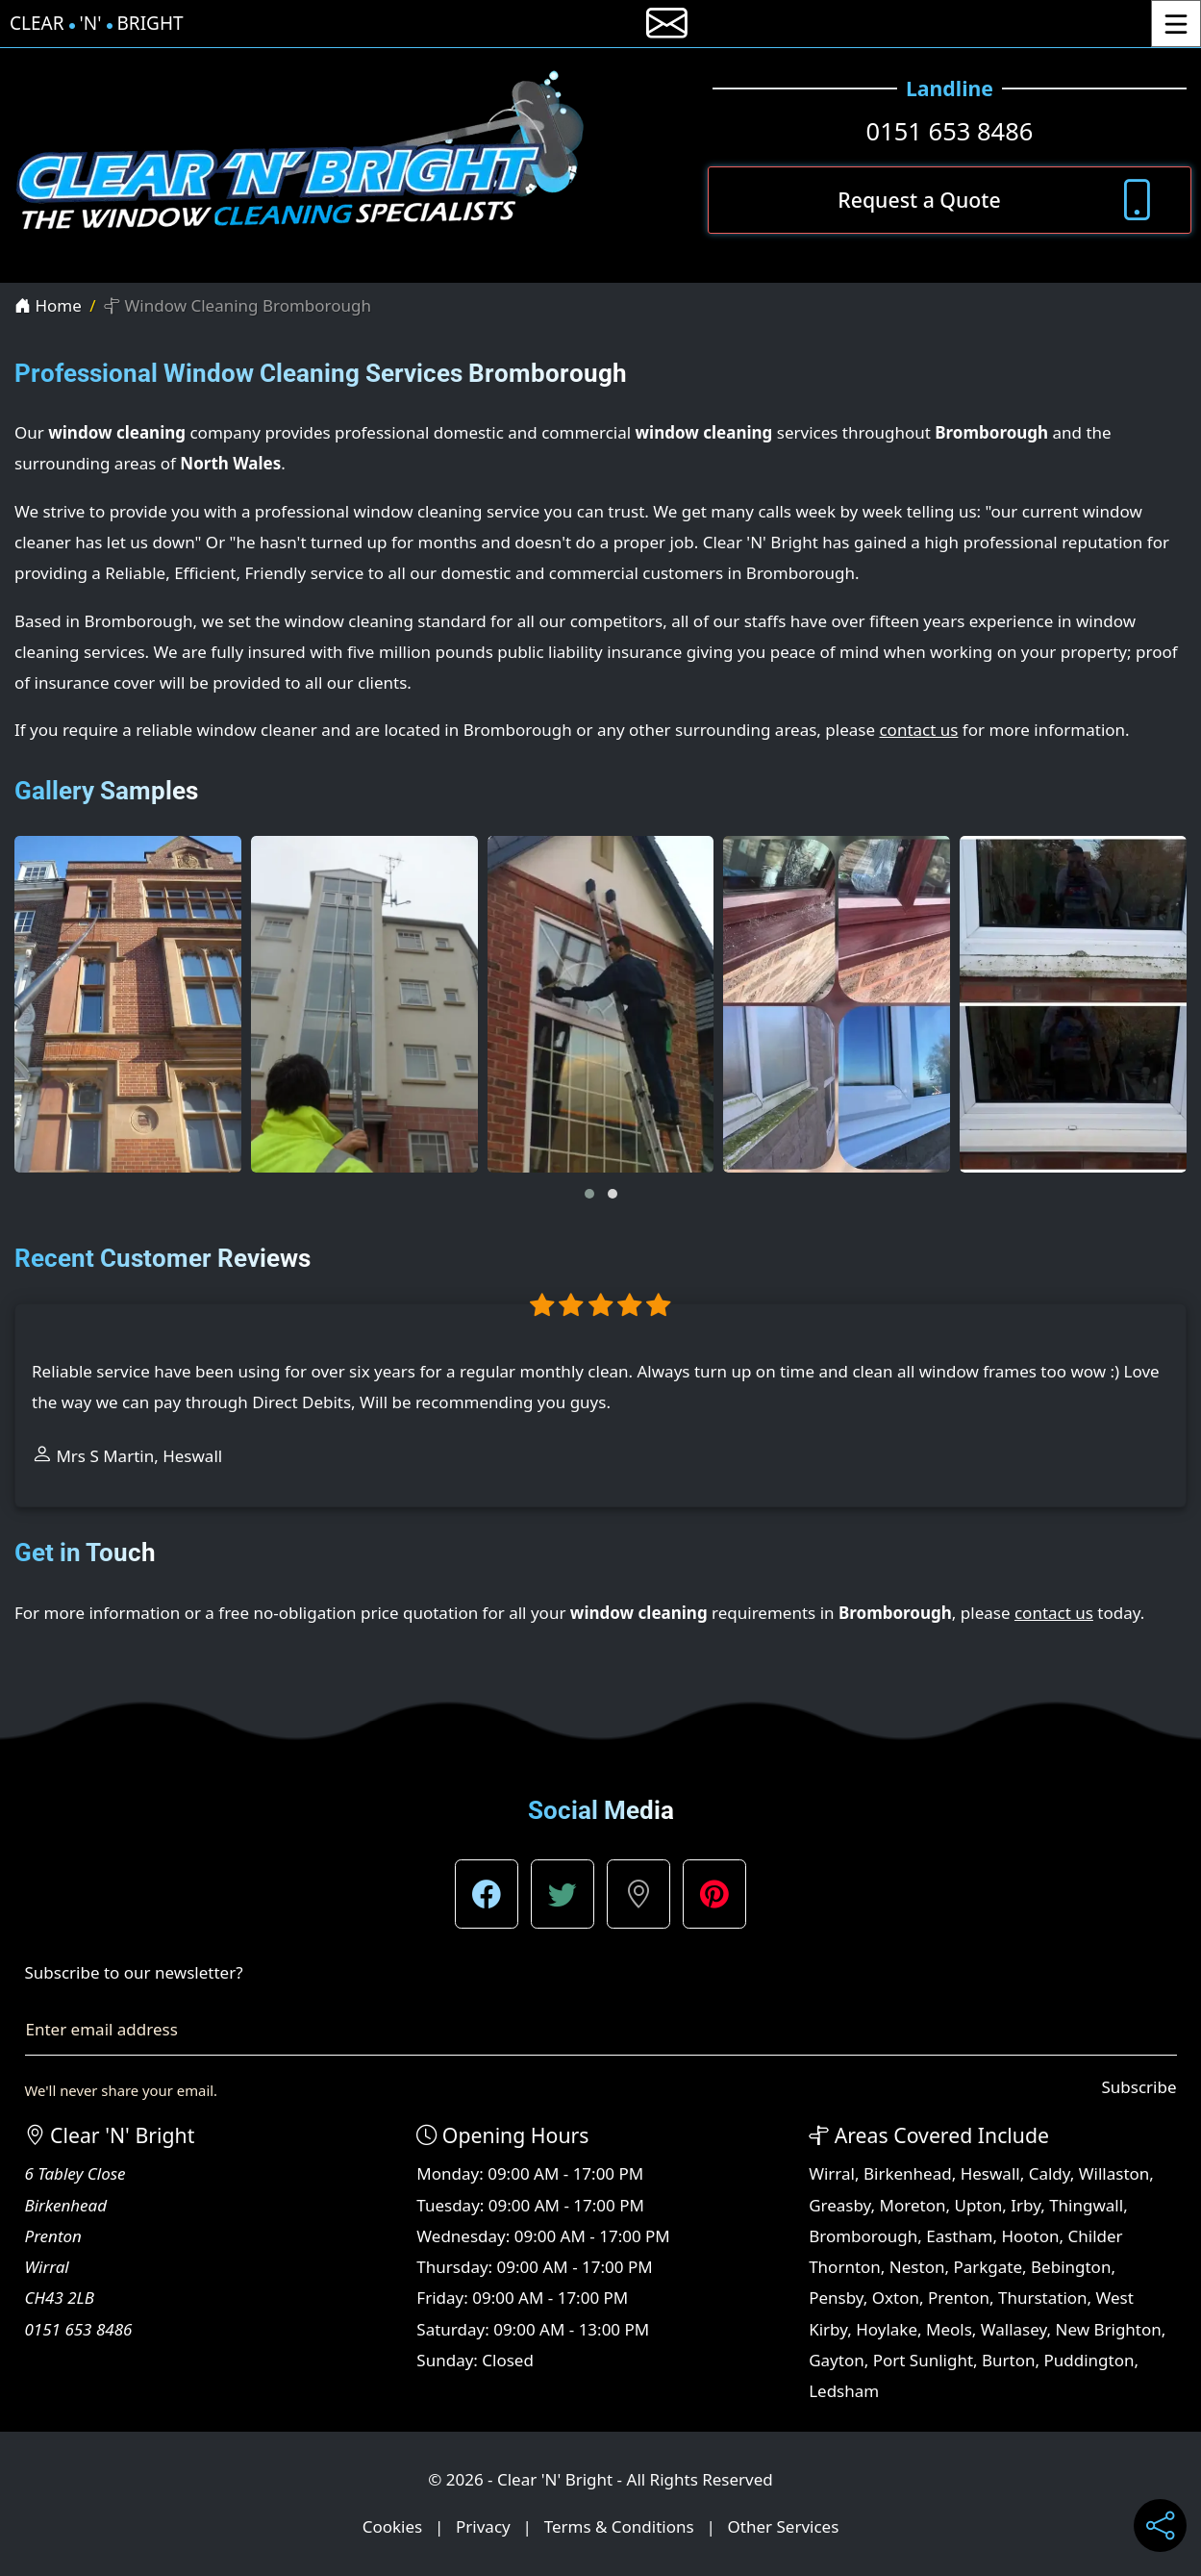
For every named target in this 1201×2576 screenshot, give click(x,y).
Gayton (836, 2360)
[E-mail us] (667, 23)
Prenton (958, 2297)
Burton (1009, 2360)
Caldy (1049, 2173)
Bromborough (863, 2236)
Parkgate (987, 2267)
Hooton (1030, 2236)
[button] (589, 1193)
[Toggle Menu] (1176, 23)
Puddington (1089, 2360)
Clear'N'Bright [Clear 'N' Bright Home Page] (97, 23)
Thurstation (1043, 2297)
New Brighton (1108, 2329)
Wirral (832, 2173)
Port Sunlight (923, 2360)
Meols (949, 2329)
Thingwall (1086, 2205)
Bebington (1071, 2267)
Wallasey (1014, 2329)
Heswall (990, 2173)
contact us (918, 730)
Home (48, 305)
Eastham (959, 2236)
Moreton (913, 2205)
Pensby (836, 2297)
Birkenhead (907, 2173)
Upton (978, 2205)
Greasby (839, 2205)
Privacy (483, 2526)
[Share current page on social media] (1160, 2525)
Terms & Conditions (619, 2526)
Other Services (783, 2526)
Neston (917, 2267)
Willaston (1114, 2173)
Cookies (393, 2526)
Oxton (895, 2297)
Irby (1025, 2205)
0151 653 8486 (950, 130)
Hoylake (886, 2329)
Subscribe (1138, 2087)
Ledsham (844, 2391)
